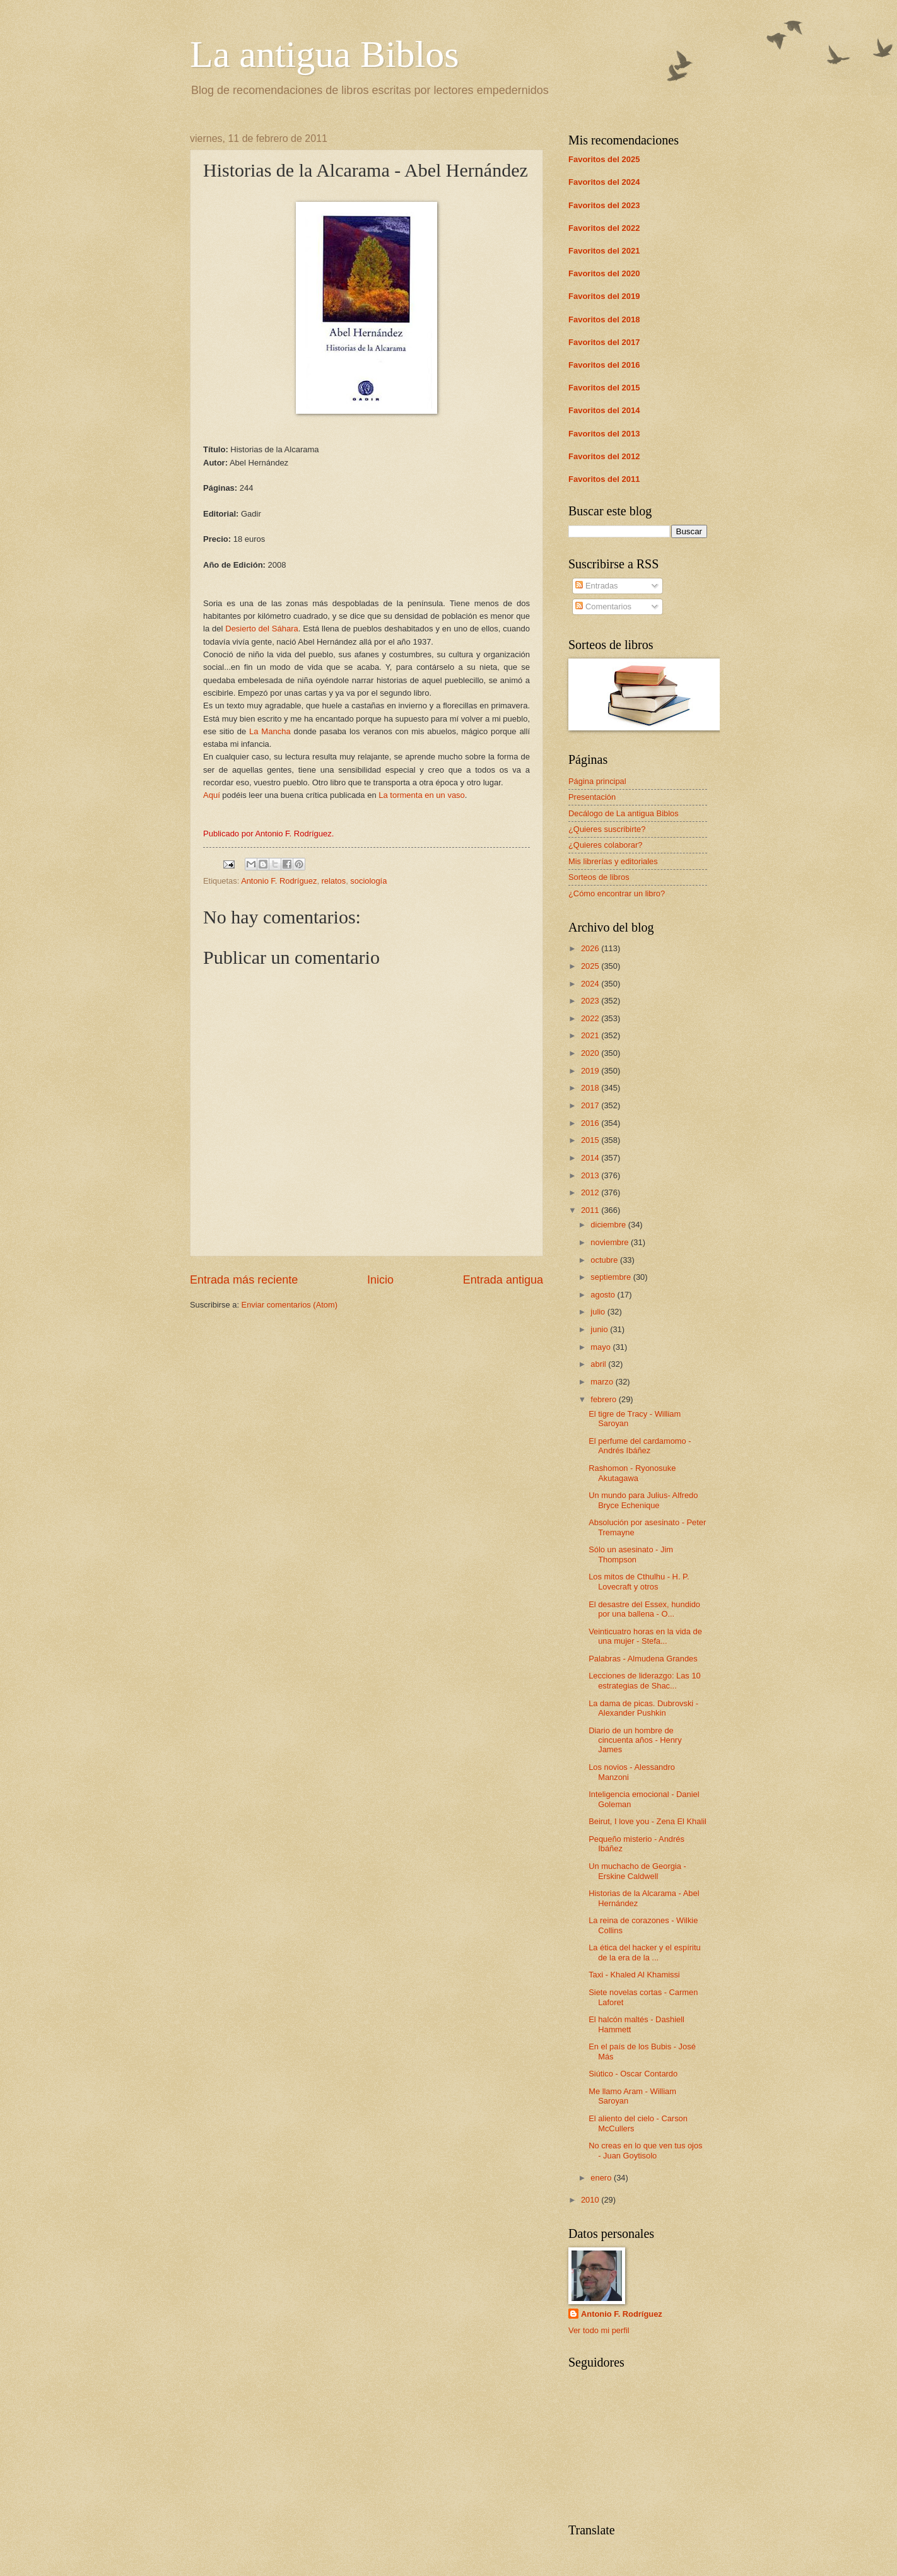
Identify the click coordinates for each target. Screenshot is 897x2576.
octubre (605, 1260)
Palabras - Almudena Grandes (643, 1658)
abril (599, 1364)
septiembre (611, 1277)
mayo (601, 1347)
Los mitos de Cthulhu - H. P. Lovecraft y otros (639, 1581)
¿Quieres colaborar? (605, 845)
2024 (591, 983)
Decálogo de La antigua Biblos (623, 813)
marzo (602, 1381)
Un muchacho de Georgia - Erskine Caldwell (637, 1870)
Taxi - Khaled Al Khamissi (634, 1974)
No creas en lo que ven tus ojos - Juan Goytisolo (645, 2150)
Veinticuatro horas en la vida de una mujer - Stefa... (645, 1636)
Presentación (592, 797)
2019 (591, 1070)
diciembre (609, 1224)
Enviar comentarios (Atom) (289, 1304)
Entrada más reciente (244, 1279)
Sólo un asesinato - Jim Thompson (631, 1554)
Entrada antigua (503, 1279)
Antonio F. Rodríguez (279, 881)
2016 (591, 1123)
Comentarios (603, 606)
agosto (603, 1294)
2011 (591, 1210)
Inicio (380, 1279)
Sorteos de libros (599, 877)
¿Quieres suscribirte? (606, 829)
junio (600, 1329)
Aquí (211, 795)
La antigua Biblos (324, 54)
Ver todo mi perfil (599, 2330)
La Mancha (270, 731)
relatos (334, 881)
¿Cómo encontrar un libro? (616, 893)
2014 (591, 1157)
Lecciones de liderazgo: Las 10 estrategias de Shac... (645, 1680)
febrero (604, 1399)
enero (602, 2177)
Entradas (596, 585)
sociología (368, 881)
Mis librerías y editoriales (613, 861)
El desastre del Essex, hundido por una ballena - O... (644, 1609)
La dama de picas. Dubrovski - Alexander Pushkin (643, 1708)
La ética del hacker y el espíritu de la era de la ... (644, 1952)
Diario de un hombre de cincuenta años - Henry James (635, 1740)
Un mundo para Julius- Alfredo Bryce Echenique (643, 1499)
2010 (591, 2199)
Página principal (597, 781)
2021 (591, 1035)
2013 (591, 1175)
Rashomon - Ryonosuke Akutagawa (632, 1472)
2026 (591, 948)
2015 (591, 1140)
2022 (591, 1018)
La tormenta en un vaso (421, 795)
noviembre (610, 1242)
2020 (591, 1053)
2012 (591, 1192)
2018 (591, 1087)
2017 (591, 1105)
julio (598, 1311)
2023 (591, 1000)
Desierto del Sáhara (261, 628)
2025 (591, 966)
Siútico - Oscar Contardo (633, 2073)
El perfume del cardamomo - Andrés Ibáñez (640, 1445)
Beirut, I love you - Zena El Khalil (647, 1821)
